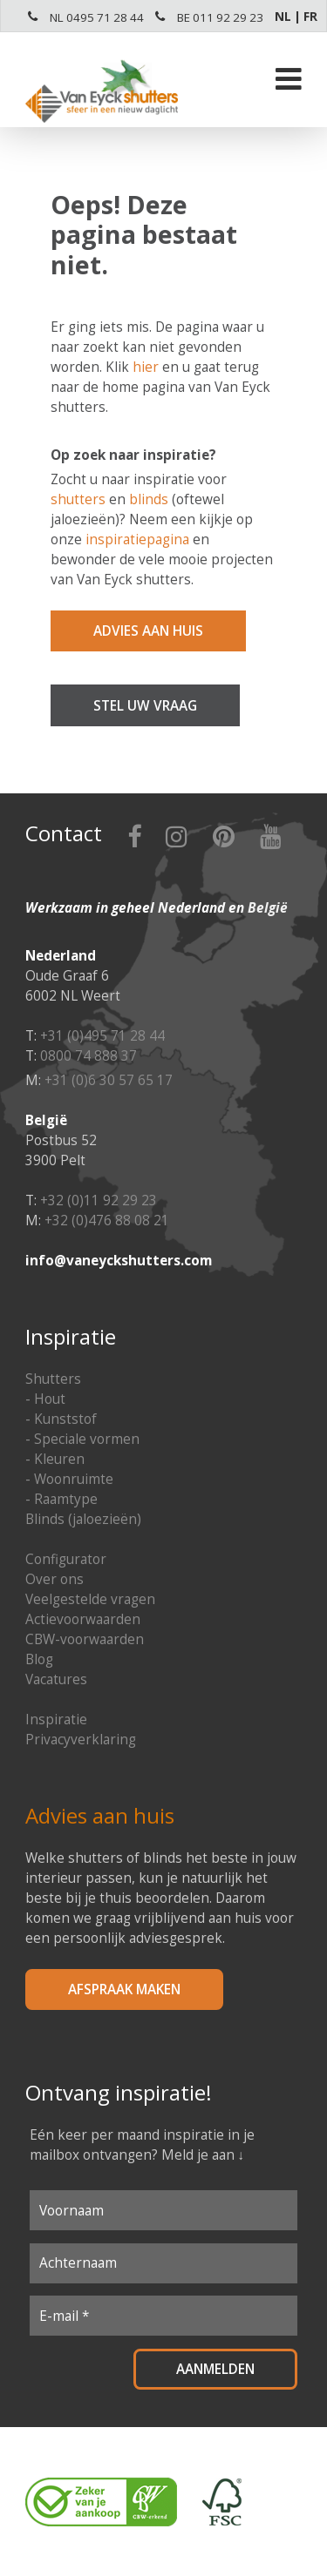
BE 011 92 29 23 (220, 17)
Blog (39, 1659)
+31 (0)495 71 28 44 (102, 1036)
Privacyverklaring (80, 1739)
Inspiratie (56, 1719)
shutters (78, 499)
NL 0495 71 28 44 (97, 17)
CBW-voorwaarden (84, 1639)
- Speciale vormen (82, 1439)
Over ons (54, 1579)
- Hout (45, 1399)
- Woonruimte (69, 1479)
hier (146, 367)
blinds (148, 499)
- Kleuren (55, 1459)
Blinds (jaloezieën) (83, 1519)
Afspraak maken (124, 1989)
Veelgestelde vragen (90, 1599)
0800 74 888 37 (88, 1056)
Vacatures (56, 1679)
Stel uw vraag (145, 706)
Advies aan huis (148, 631)
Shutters (53, 1379)
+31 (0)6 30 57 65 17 (108, 1080)
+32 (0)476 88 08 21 (106, 1220)
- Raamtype (61, 1499)
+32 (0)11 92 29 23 (98, 1200)
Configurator (65, 1559)
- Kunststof (61, 1419)
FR (310, 16)
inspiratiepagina (137, 539)
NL (283, 16)
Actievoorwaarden (82, 1619)
